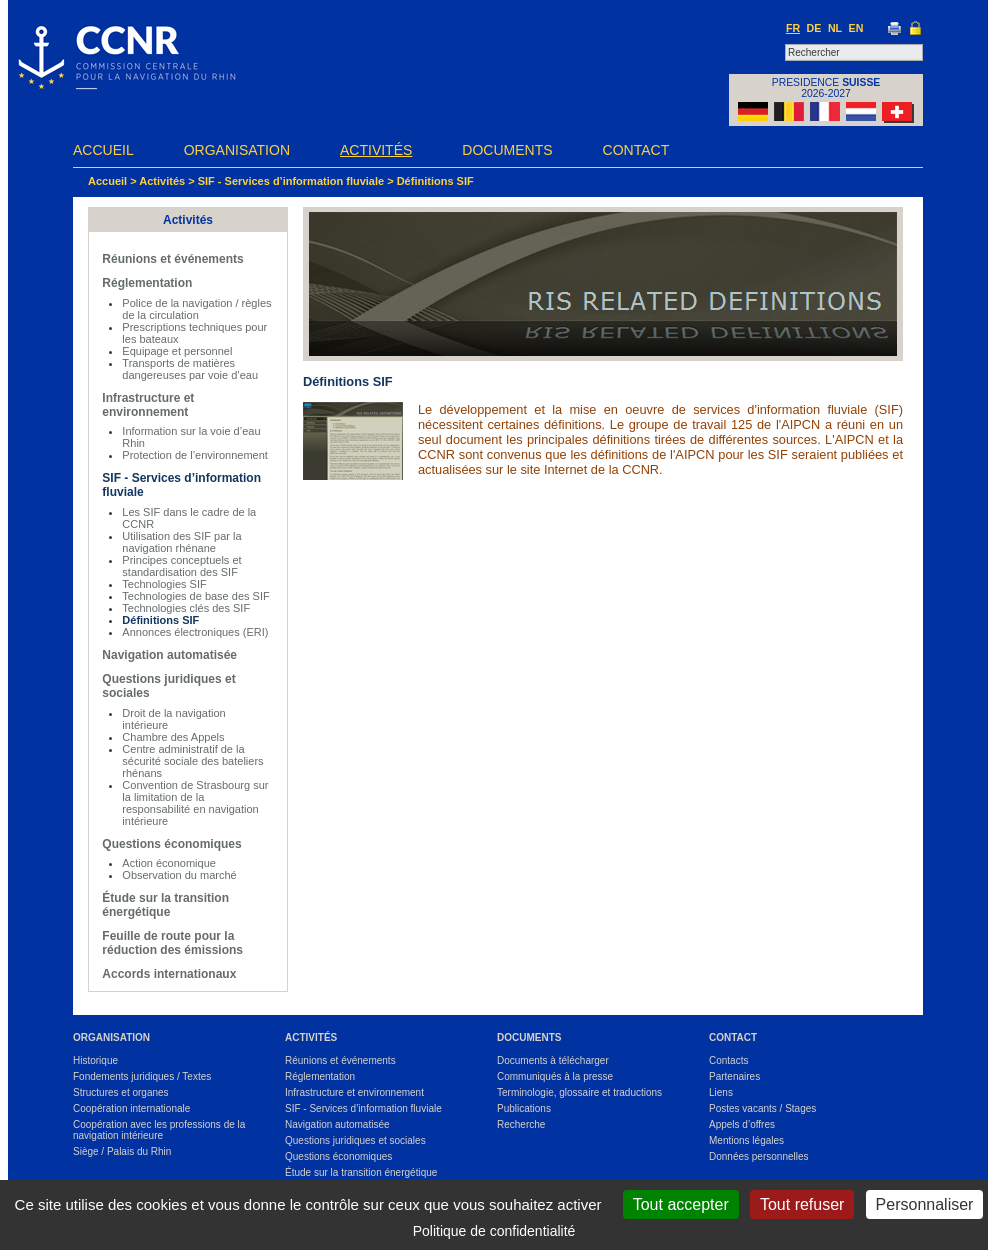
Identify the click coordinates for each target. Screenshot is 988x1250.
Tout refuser (802, 1204)
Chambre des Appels (173, 737)
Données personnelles (759, 1156)
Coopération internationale (131, 1108)
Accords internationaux (169, 974)
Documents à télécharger (553, 1060)
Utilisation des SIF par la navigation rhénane (181, 542)
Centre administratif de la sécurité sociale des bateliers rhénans (192, 761)
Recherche (521, 1124)
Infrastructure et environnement (148, 405)
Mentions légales (746, 1140)
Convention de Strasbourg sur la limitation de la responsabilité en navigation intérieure (195, 803)
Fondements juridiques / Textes (142, 1076)
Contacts (728, 1060)
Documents (507, 150)
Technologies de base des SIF (195, 596)
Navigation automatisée (169, 655)
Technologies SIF (164, 584)
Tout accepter (681, 1204)
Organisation (237, 150)
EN (856, 28)
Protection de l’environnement (195, 455)
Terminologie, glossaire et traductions (579, 1092)
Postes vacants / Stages (762, 1108)
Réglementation (147, 283)
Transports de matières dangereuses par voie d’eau (190, 369)
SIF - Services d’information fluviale (291, 181)
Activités (376, 150)
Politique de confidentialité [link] (494, 1231)
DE (814, 28)
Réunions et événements (172, 259)
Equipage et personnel (177, 351)
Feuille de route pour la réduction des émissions (172, 943)
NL (835, 28)
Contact (636, 150)
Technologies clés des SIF (186, 608)
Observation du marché (179, 875)
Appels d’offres (742, 1124)
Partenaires (734, 1076)
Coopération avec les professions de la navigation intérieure (159, 1130)
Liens (721, 1092)
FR (793, 28)
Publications (524, 1108)
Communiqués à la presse (555, 1076)
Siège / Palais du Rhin (122, 1151)
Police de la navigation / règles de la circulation (196, 309)
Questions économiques (171, 844)
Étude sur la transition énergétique (165, 905)
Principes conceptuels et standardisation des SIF (181, 566)
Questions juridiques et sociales (355, 1140)
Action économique (169, 863)
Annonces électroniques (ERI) (195, 632)
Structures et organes (121, 1092)
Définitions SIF (435, 181)
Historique (95, 1060)
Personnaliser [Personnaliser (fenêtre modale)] (925, 1204)
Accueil (103, 150)
